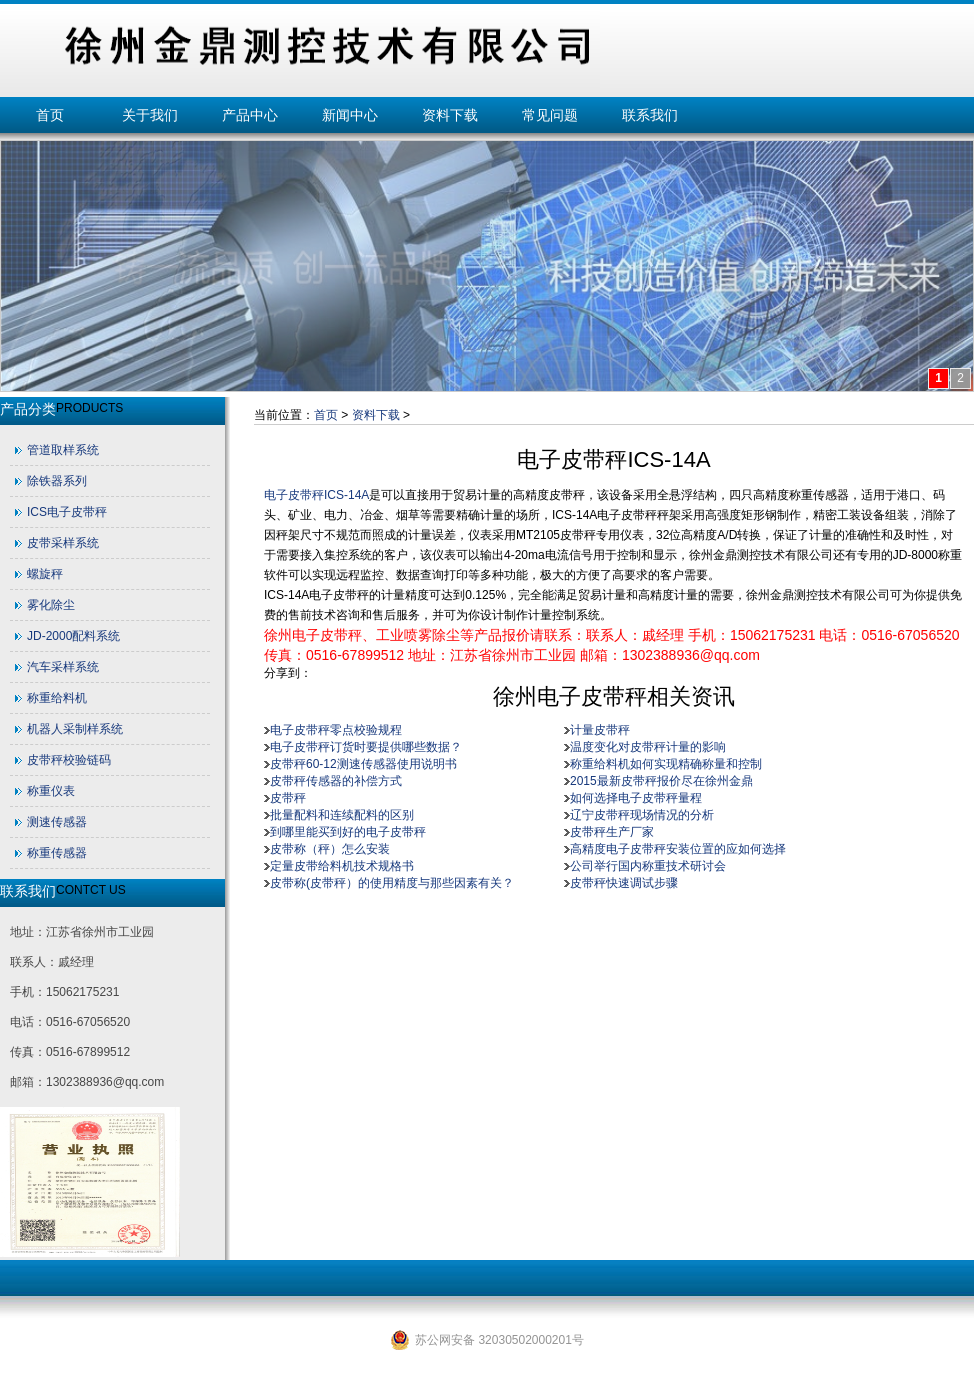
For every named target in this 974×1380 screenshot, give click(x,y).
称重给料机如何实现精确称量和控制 (666, 764)
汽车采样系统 (63, 667)
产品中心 (250, 115)
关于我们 (150, 115)
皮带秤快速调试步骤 (624, 883)
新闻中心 (350, 115)
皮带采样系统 (63, 543)
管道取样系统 (63, 450)
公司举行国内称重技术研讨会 (648, 866)
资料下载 (450, 115)
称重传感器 (57, 853)
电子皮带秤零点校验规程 (336, 730)
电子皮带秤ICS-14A (316, 495)
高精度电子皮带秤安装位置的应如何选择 (678, 849)
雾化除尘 (51, 605)
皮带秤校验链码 (69, 760)
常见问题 (550, 115)
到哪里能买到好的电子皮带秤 (348, 832)
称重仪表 (51, 791)
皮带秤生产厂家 (612, 832)
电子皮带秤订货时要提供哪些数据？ (366, 747)
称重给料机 (57, 698)
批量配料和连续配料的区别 (342, 815)
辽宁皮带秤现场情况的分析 (642, 815)
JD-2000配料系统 (73, 636)
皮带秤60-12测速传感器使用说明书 (363, 764)
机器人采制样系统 (75, 729)
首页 (50, 115)
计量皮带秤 (600, 730)
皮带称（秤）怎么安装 (330, 849)
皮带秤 (288, 798)
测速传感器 (57, 822)
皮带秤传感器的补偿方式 (336, 781)
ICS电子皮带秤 (67, 512)
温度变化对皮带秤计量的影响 (648, 747)
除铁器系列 (57, 481)
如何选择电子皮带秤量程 (636, 798)
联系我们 (650, 115)
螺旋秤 (45, 574)
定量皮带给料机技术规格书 (342, 866)
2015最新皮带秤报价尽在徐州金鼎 (661, 781)
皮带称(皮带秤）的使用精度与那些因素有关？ (392, 883)
